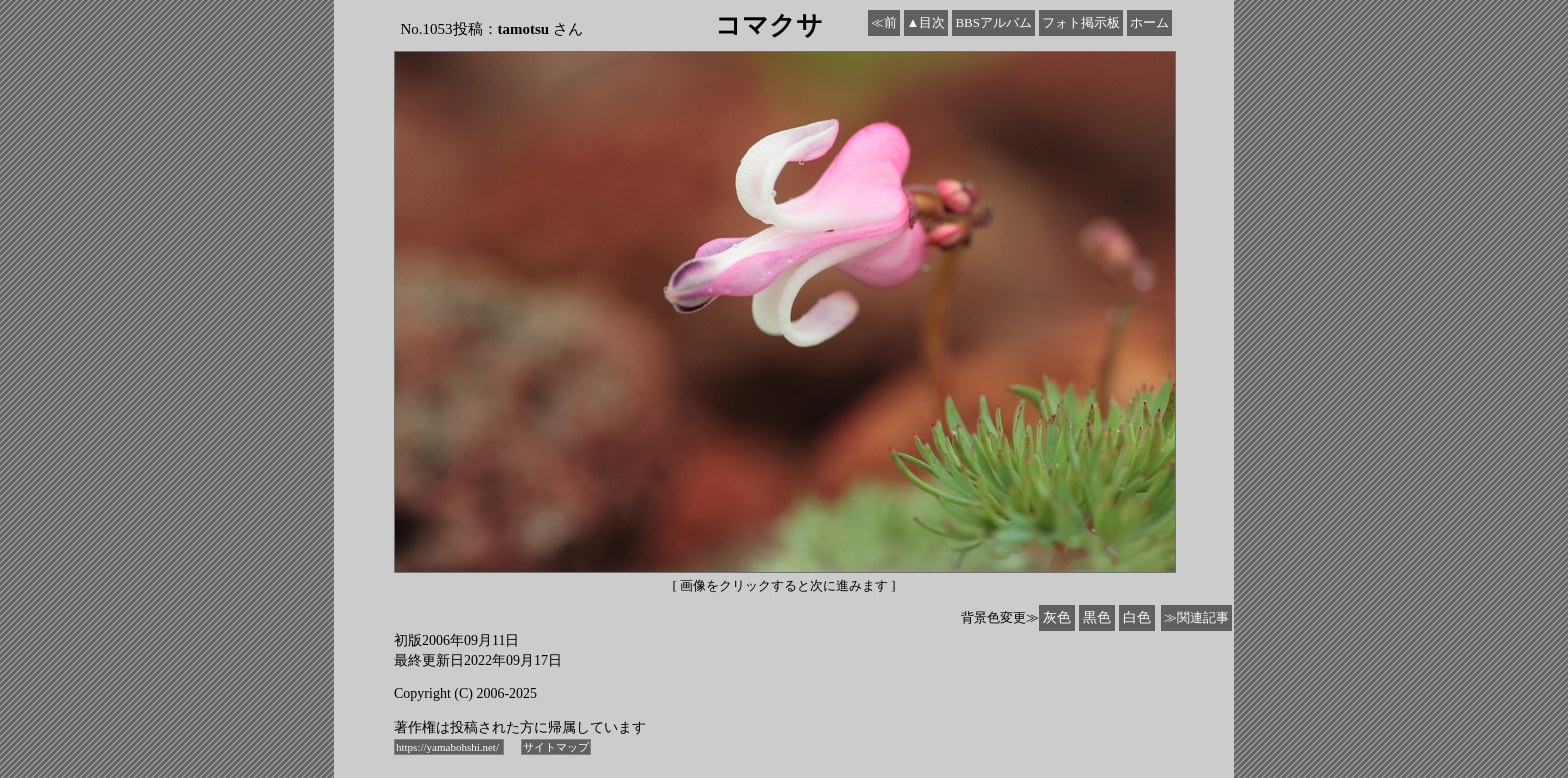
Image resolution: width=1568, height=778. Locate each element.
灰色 (1057, 617)
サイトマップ (556, 747)
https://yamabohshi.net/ (449, 747)
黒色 (1097, 617)
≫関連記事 (1196, 617)
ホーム (1149, 22)
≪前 (884, 22)
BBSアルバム (993, 22)
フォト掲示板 (1081, 22)
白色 (1137, 617)
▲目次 (926, 22)
